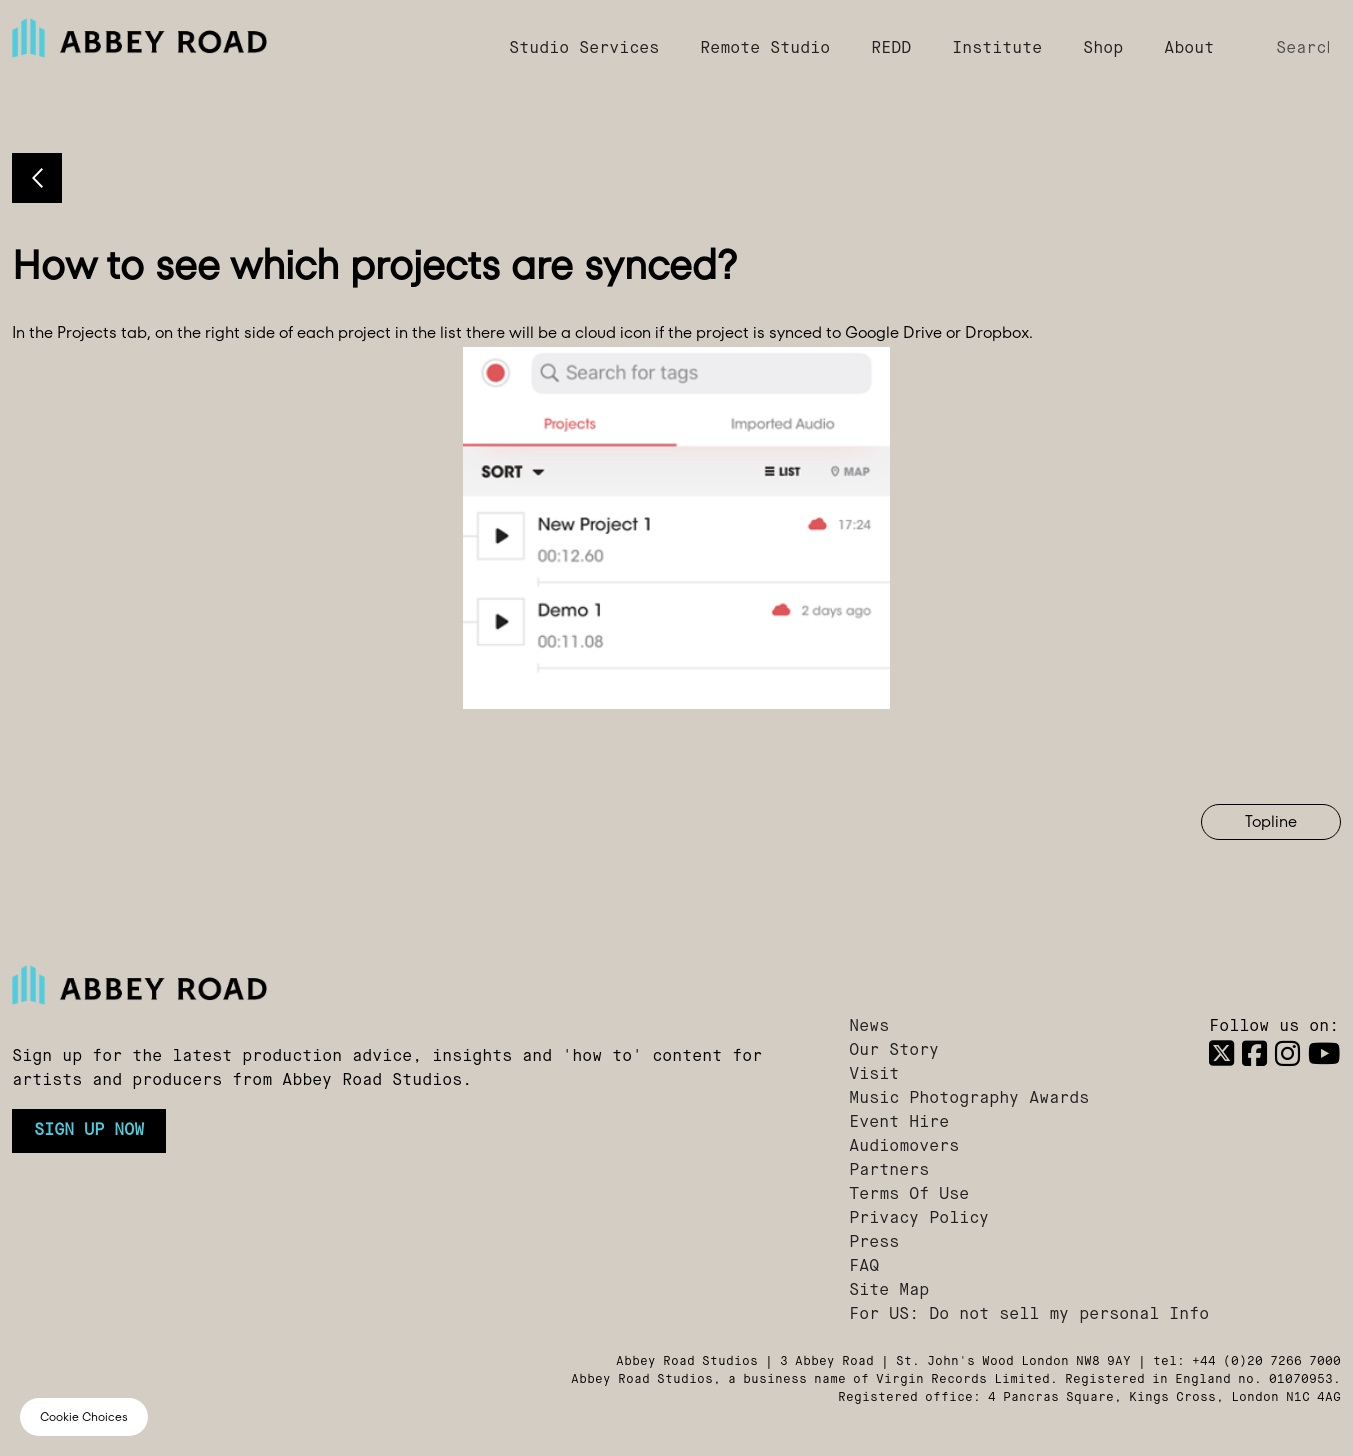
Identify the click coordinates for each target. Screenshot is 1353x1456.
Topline (1271, 821)
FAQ (864, 1267)
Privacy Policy (919, 1219)
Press (874, 1243)
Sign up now (89, 1131)
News (869, 1027)
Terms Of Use (909, 1195)
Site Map (889, 1291)
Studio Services (584, 49)
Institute (997, 49)
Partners (889, 1171)
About (1189, 49)
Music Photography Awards (969, 1099)
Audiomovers (904, 1147)
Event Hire (899, 1123)
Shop (1103, 49)
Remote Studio (765, 49)
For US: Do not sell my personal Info (1029, 1315)
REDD (891, 49)
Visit (874, 1075)
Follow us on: (1274, 1027)
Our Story (894, 1051)
